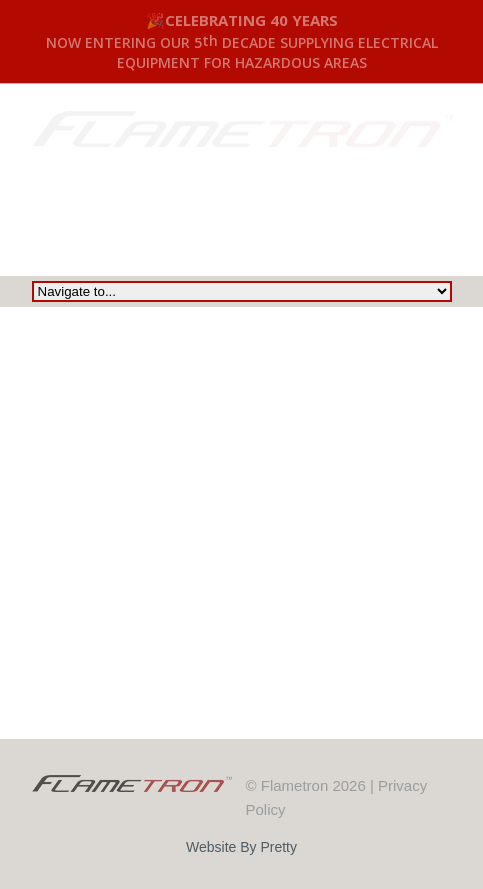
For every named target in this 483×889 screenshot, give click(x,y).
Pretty (278, 847)
